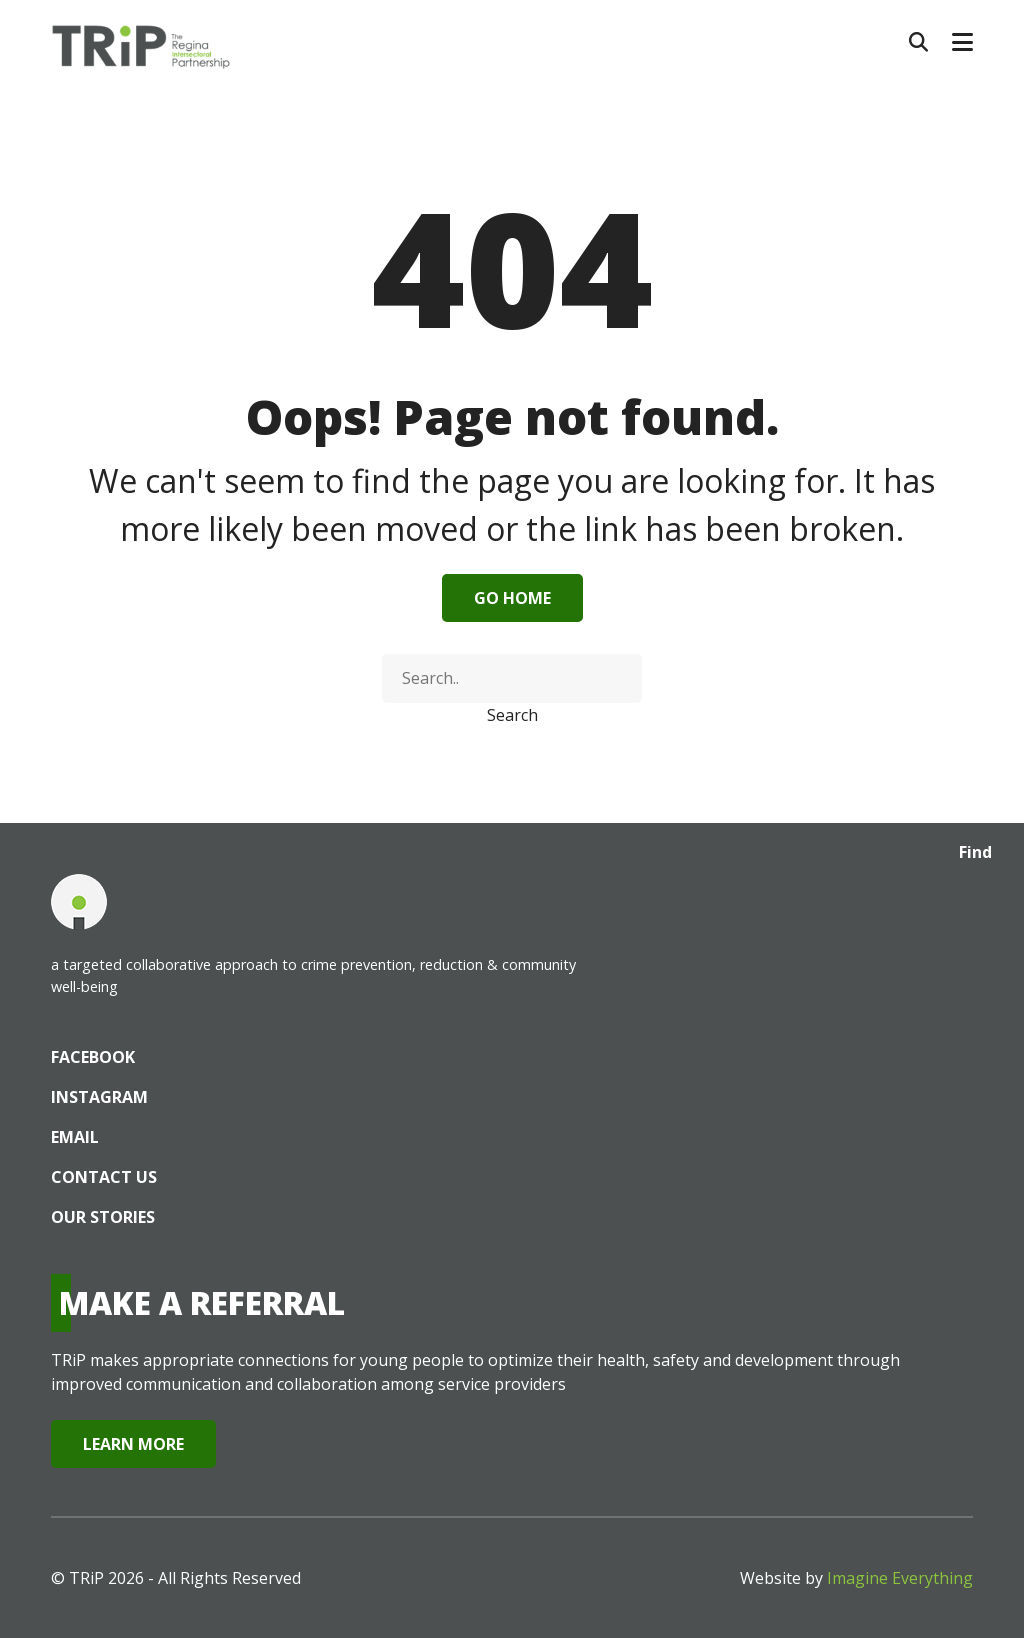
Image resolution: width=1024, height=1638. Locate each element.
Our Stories (103, 1217)
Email (75, 1137)
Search (512, 715)
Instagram (99, 1097)
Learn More (133, 1444)
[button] (962, 42)
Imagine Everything (900, 1578)
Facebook (93, 1057)
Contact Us (104, 1177)
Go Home (512, 598)
